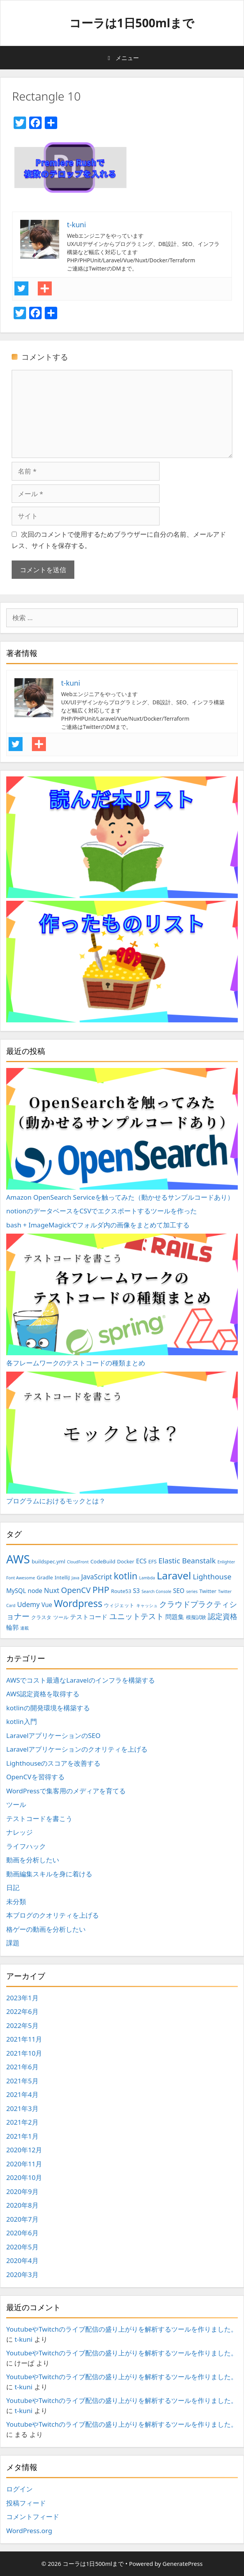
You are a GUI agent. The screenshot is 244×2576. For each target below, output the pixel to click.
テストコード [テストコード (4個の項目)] (88, 1616)
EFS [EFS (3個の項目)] (152, 1561)
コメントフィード (32, 2516)
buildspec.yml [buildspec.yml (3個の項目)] (48, 1561)
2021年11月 (24, 2039)
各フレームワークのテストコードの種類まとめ (122, 1300)
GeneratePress (183, 2563)
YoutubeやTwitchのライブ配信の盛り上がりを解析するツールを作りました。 (121, 2329)
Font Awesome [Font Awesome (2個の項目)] (20, 1578)
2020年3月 (22, 2274)
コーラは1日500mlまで (132, 23)
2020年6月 (22, 2232)
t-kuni (23, 2339)
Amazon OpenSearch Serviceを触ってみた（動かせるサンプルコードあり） (122, 1135)
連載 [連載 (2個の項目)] (24, 1628)
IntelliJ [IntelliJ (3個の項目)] (62, 1577)
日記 (12, 1887)
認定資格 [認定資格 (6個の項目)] (222, 1616)
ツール (16, 1804)
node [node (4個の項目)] (35, 1590)
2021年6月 (22, 2066)
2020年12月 (24, 2149)
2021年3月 (22, 2108)
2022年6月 (22, 2011)
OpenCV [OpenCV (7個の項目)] (76, 1590)
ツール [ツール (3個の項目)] (60, 1617)
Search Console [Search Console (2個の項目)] (157, 1591)
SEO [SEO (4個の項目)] (178, 1590)
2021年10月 (24, 2053)
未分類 (16, 1901)
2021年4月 (22, 2094)
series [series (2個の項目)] (191, 1591)
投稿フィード (26, 2502)
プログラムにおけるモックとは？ (122, 1438)
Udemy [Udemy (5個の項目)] (28, 1604)
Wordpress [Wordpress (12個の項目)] (78, 1603)
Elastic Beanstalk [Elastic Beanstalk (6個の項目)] (187, 1561)
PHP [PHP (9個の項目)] (100, 1590)
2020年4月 (22, 2260)
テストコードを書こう (39, 1818)
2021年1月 (22, 2136)
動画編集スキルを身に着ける (49, 1873)
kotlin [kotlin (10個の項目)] (125, 1576)
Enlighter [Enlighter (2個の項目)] (226, 1562)
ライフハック (26, 1846)
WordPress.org (29, 2530)
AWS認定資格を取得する (42, 1693)
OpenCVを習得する (35, 1776)
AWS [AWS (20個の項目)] (18, 1559)
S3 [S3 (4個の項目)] (136, 1590)
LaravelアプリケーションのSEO (53, 1735)
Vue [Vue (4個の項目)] (46, 1604)
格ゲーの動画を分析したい (46, 1929)
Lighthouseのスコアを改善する (53, 1763)
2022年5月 (22, 2025)
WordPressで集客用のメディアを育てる (66, 1790)
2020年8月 (22, 2205)
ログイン (19, 2488)
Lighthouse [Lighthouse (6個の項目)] (212, 1577)
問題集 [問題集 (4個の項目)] (174, 1616)
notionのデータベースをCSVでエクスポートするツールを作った (101, 1210)
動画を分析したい (32, 1859)
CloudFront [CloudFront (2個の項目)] (78, 1562)
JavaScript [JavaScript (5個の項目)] (96, 1576)
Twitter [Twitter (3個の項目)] (207, 1591)
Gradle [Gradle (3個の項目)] (45, 1577)
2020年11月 (24, 2163)
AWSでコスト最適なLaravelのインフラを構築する (80, 1680)
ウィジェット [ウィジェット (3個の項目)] (119, 1605)
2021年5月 (22, 2080)
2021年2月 (22, 2122)
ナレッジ (19, 1832)
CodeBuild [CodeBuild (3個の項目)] (102, 1561)
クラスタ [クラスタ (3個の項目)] (41, 1617)
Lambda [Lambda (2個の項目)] (147, 1578)
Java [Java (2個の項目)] (75, 1578)
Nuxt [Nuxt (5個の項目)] (51, 1590)
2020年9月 (22, 2191)
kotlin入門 (21, 1721)
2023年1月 (22, 1997)
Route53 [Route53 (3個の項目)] (121, 1591)
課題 (12, 1942)
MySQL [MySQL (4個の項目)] (16, 1590)
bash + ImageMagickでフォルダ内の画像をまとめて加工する (98, 1224)
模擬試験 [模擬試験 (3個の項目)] (196, 1617)
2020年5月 (22, 2246)
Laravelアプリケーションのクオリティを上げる (76, 1749)
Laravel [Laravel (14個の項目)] (174, 1575)
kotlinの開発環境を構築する (48, 1707)
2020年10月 (24, 2177)
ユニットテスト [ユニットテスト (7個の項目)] (136, 1616)
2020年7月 (22, 2219)
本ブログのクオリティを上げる (52, 1915)
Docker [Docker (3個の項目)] (125, 1561)
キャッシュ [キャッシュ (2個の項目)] (147, 1605)
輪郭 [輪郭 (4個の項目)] (12, 1627)
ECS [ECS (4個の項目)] (141, 1561)
